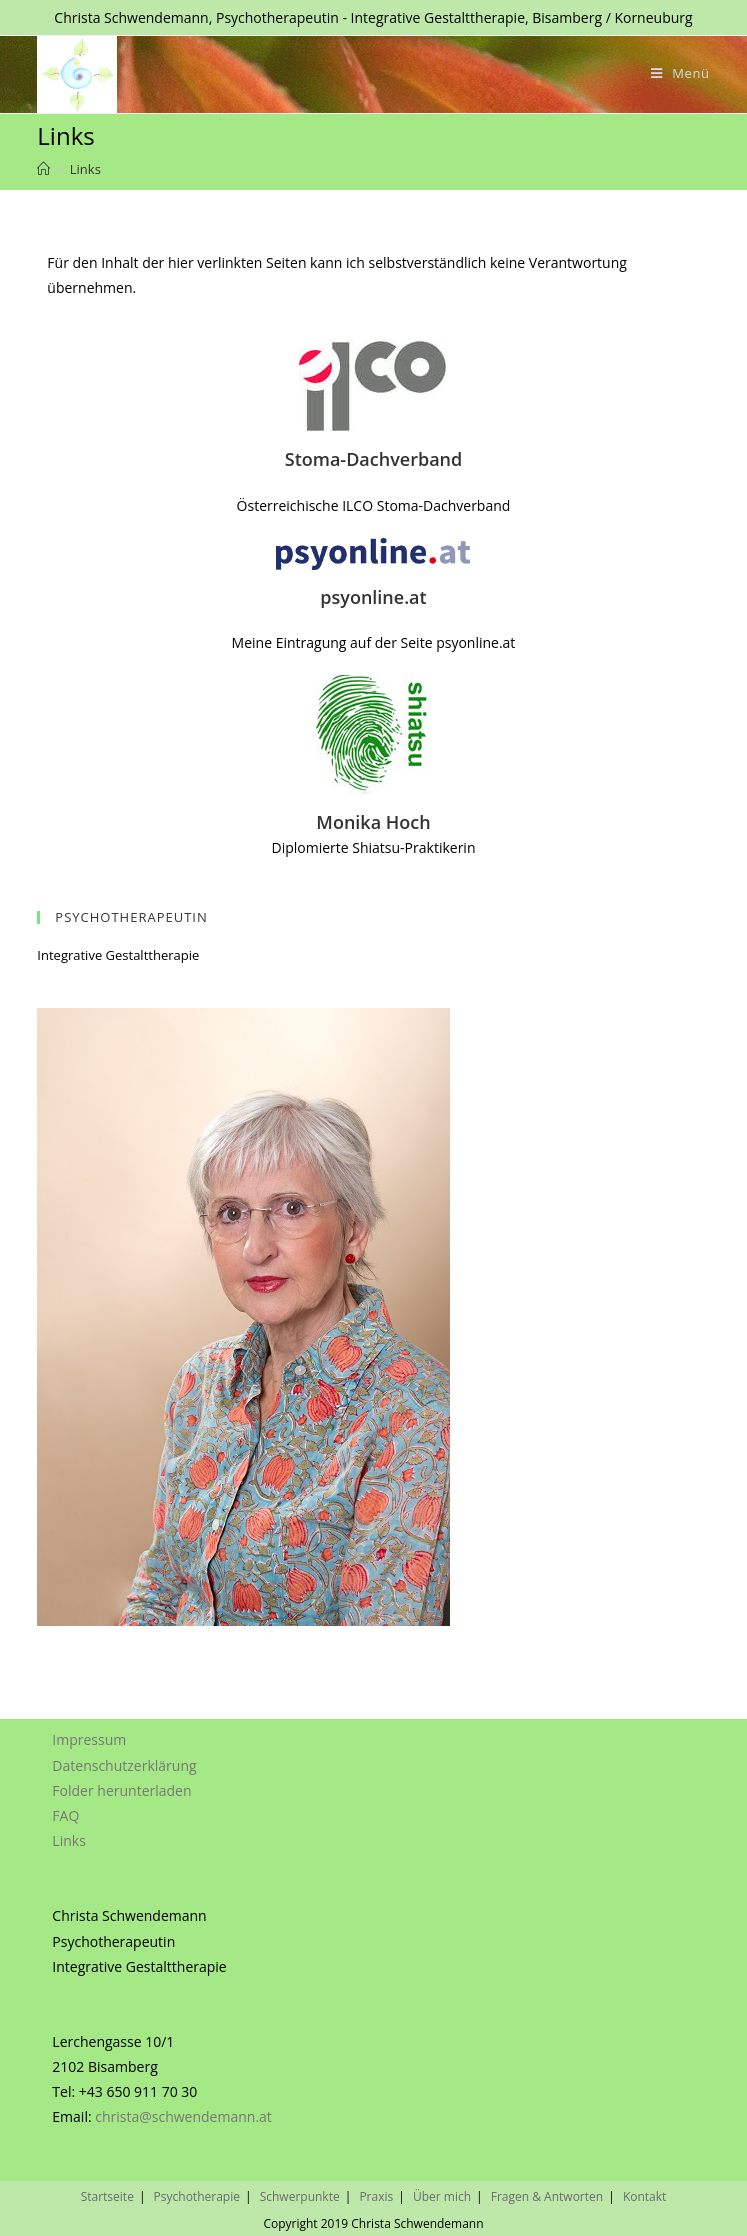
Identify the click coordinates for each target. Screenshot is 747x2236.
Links (68, 1837)
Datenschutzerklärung (124, 1761)
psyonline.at (373, 597)
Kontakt (644, 2192)
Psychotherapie (197, 2192)
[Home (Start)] (43, 169)
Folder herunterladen (121, 1786)
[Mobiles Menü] (680, 73)
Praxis (376, 2192)
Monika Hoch (373, 822)
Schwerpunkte (300, 2192)
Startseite (107, 2192)
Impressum (89, 1736)
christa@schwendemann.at (183, 2113)
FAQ (65, 1811)
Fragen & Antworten (547, 2192)
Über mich (442, 2192)
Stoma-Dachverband (373, 459)
